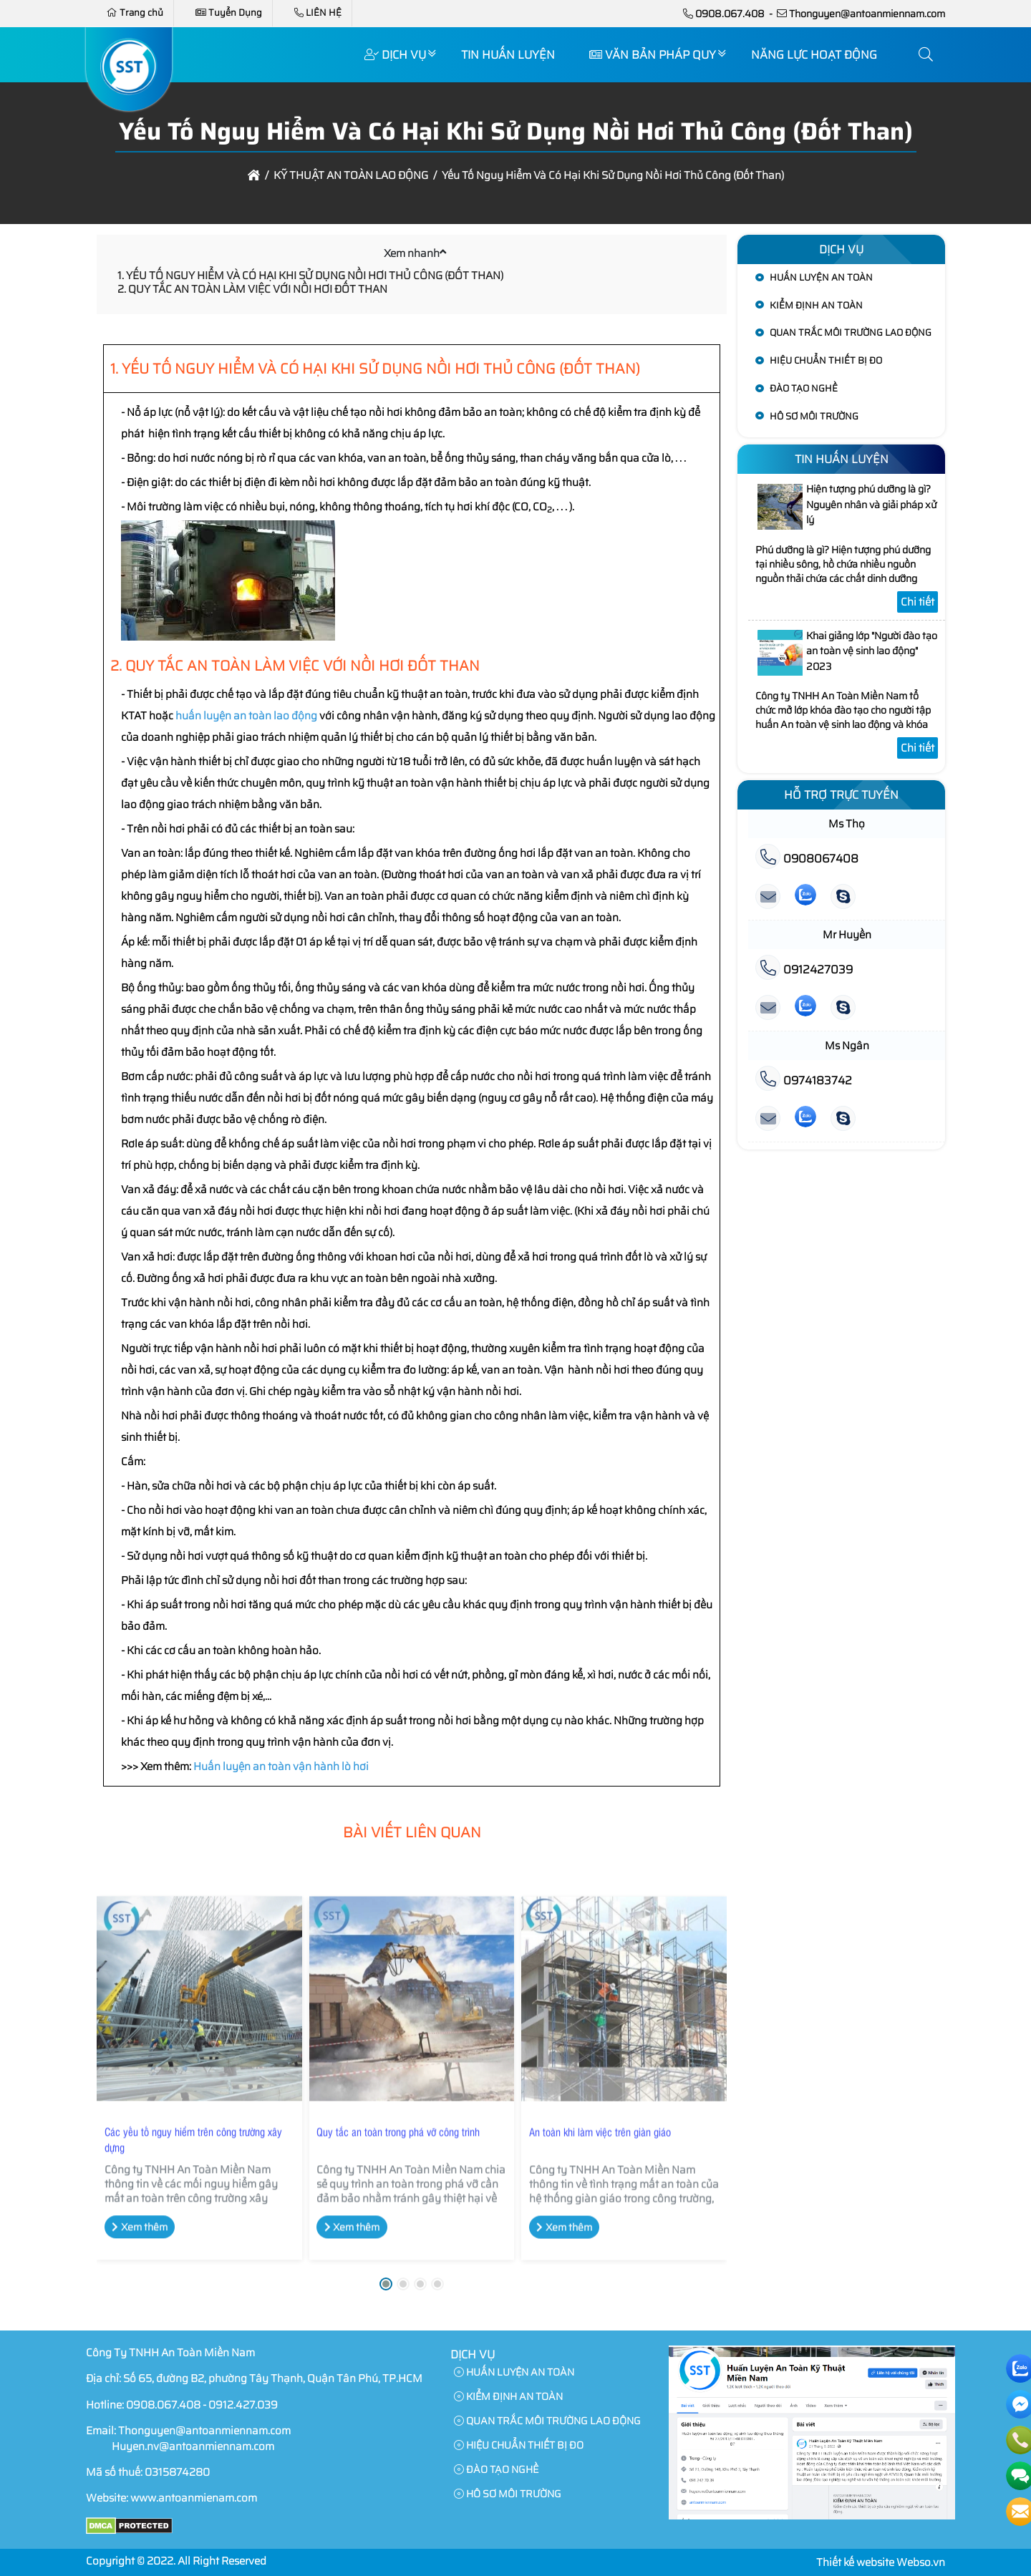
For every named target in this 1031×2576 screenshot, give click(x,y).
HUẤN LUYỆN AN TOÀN (821, 277)
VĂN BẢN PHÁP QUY (652, 55)
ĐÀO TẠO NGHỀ (804, 388)
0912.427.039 (243, 2405)
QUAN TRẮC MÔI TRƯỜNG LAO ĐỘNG (850, 332)
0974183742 (803, 1080)
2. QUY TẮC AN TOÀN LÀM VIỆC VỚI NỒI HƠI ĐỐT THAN (252, 289)
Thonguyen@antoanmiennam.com (867, 13)
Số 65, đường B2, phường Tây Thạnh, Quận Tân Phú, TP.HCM (272, 2378)
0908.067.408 (730, 13)
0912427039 (804, 969)
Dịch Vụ (395, 55)
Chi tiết (917, 602)
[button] (926, 54)
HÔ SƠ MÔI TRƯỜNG (814, 416)
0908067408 (806, 858)
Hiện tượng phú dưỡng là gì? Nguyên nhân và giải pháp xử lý (871, 504)
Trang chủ (135, 12)
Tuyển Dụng (228, 12)
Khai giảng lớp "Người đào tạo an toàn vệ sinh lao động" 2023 (871, 651)
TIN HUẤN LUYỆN (508, 55)
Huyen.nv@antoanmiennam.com (193, 2446)
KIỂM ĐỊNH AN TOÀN (816, 305)
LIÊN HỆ (318, 12)
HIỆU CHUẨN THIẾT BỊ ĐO (826, 360)
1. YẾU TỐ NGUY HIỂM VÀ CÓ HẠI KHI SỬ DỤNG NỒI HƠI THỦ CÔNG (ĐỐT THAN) (310, 275)
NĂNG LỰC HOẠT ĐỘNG (814, 55)
